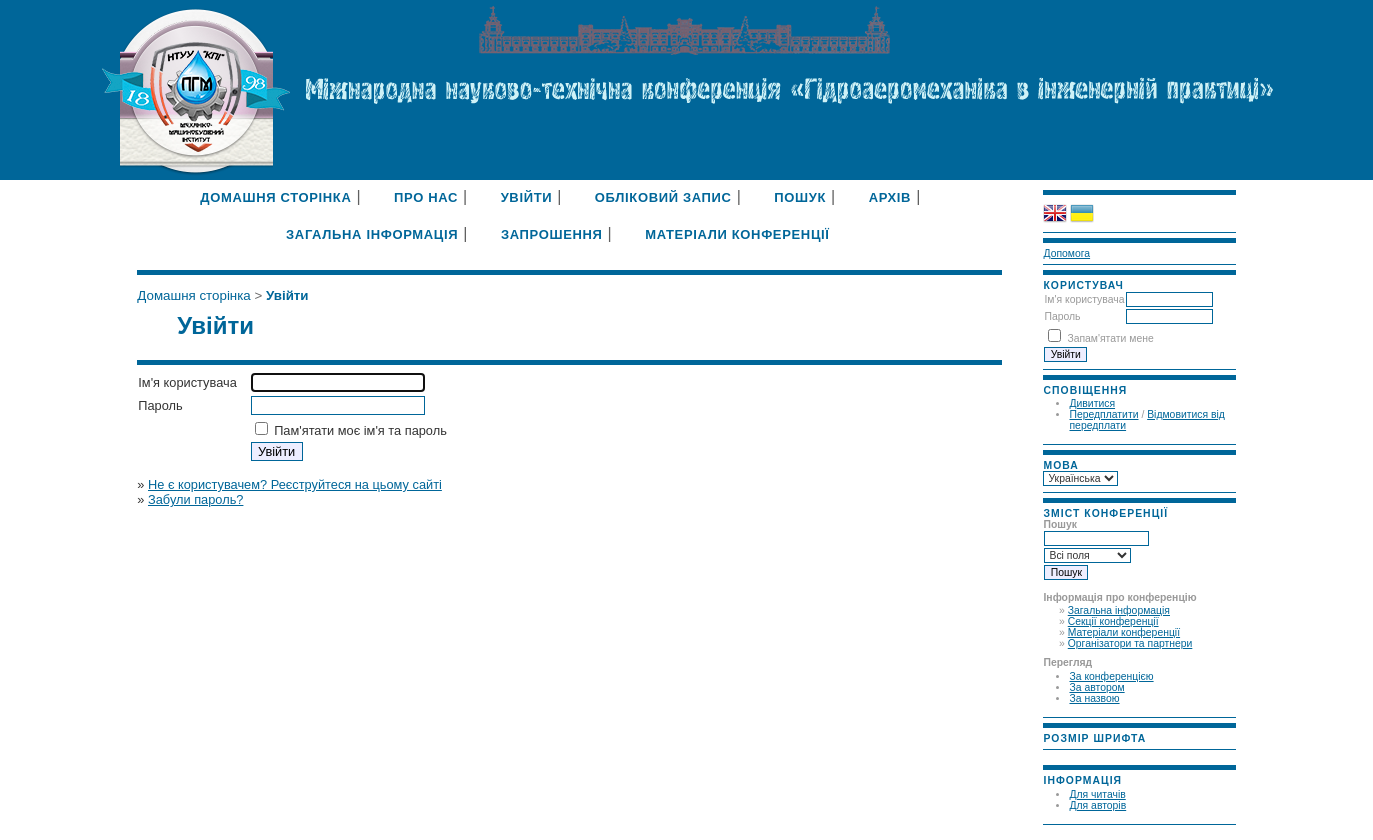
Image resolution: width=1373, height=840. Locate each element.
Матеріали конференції (1124, 632)
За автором (1096, 687)
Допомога (1066, 253)
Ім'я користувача (1084, 299)
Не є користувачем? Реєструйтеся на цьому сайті (295, 484)
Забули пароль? (195, 499)
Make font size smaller (1061, 755)
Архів (890, 197)
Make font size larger (1109, 755)
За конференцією (1111, 676)
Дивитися (1092, 403)
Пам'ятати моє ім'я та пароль (360, 430)
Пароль (1062, 316)
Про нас (426, 197)
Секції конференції (1113, 621)
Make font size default (1085, 755)
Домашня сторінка (275, 197)
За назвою (1094, 698)
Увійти (527, 197)
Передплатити (1103, 414)
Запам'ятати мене (1110, 338)
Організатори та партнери (1130, 643)
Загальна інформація (1119, 610)
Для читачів (1097, 794)
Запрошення (552, 234)
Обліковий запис (663, 197)
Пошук (800, 197)
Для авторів (1097, 805)
